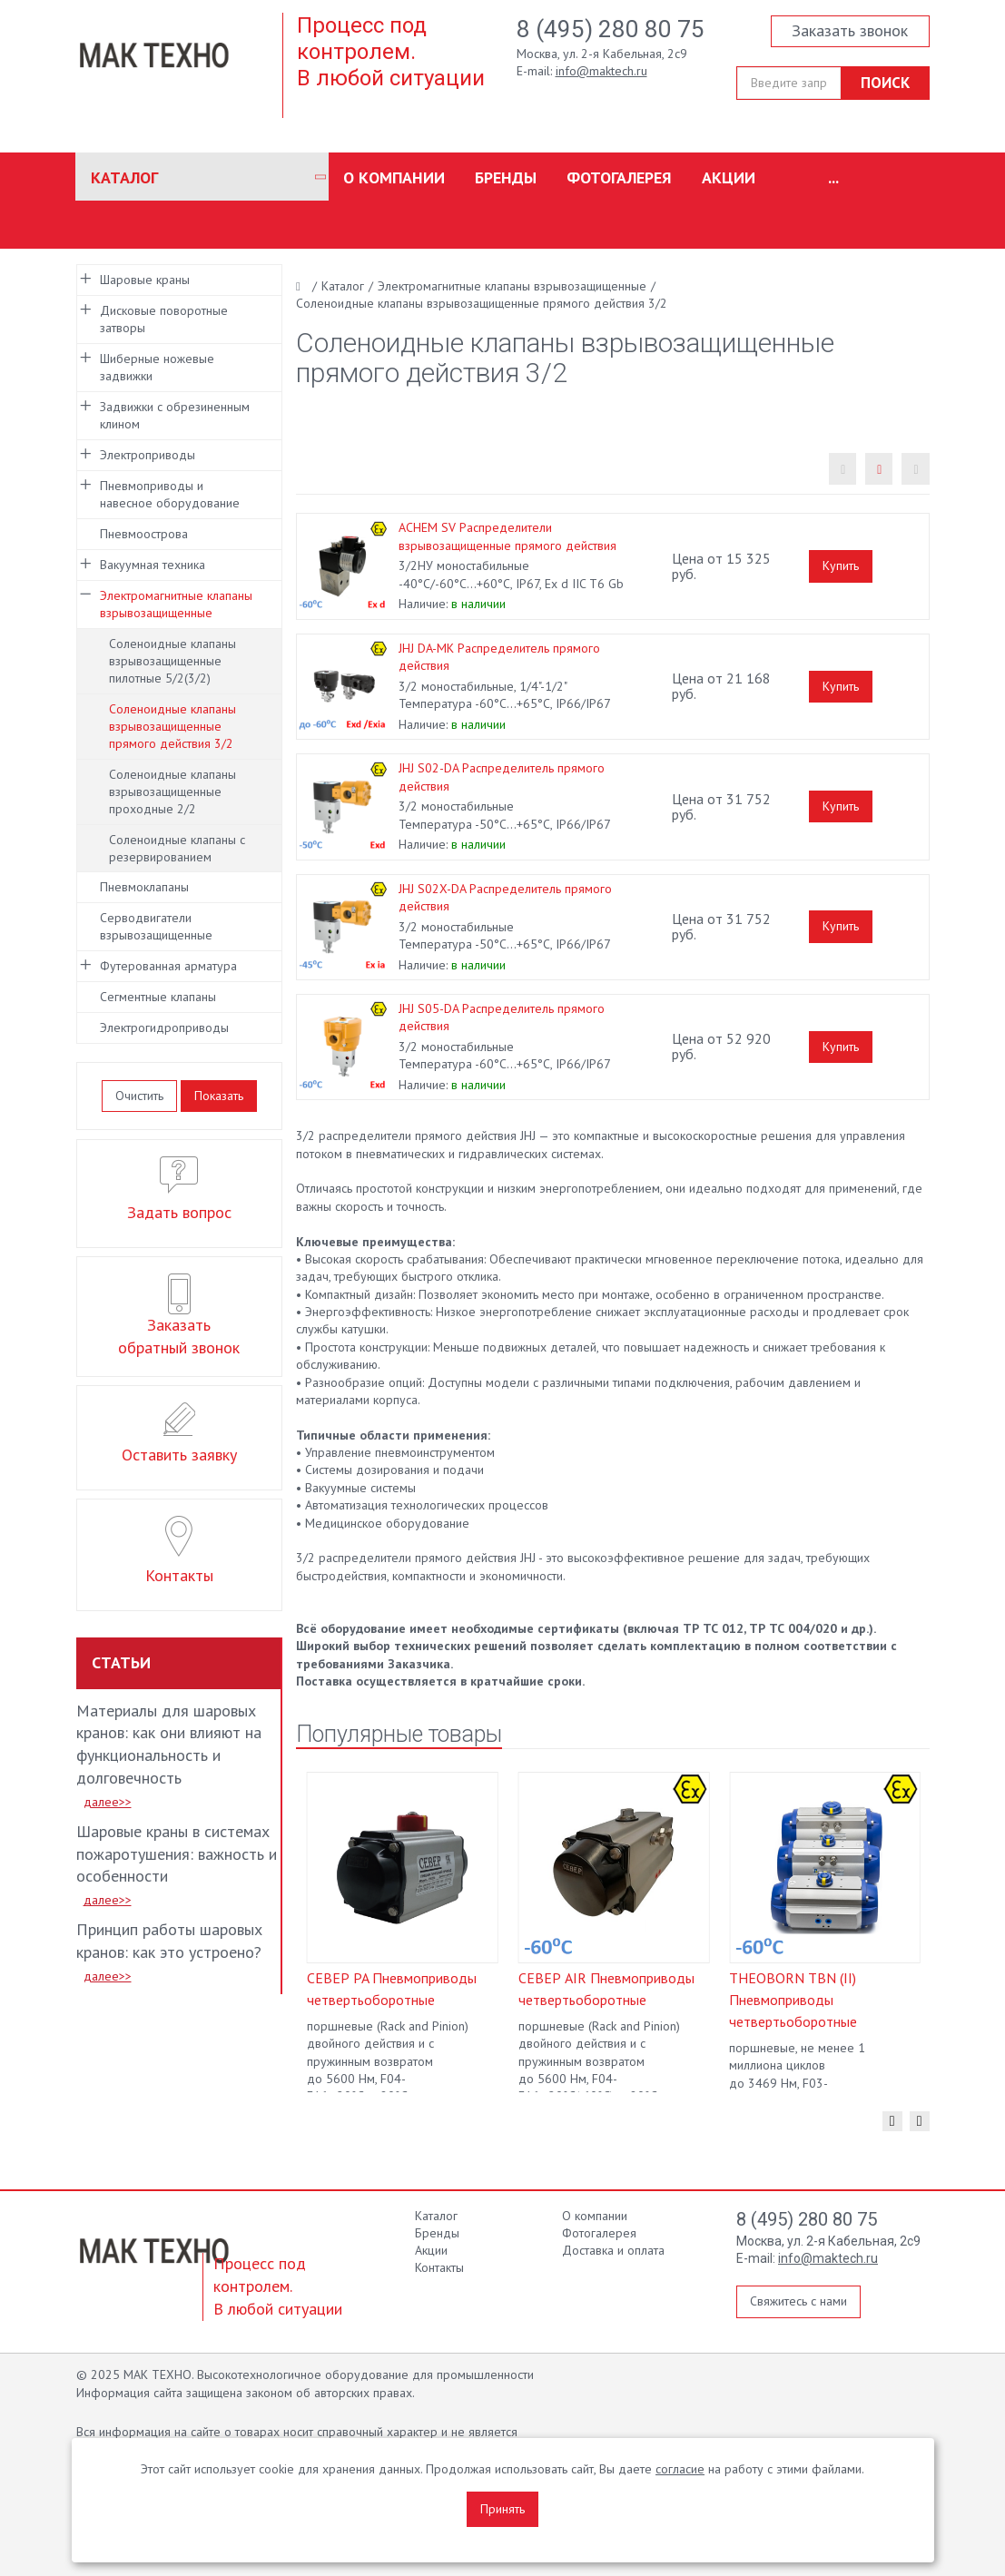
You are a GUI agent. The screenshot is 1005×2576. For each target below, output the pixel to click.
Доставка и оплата (613, 2250)
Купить (841, 565)
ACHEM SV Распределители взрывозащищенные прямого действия (507, 536)
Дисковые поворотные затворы (164, 319)
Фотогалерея (619, 177)
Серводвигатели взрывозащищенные (156, 926)
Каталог (124, 177)
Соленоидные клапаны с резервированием (177, 848)
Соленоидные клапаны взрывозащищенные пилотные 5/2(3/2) (172, 660)
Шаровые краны (145, 279)
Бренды (506, 177)
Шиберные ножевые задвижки (157, 367)
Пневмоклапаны (144, 887)
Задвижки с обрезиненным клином (175, 415)
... (833, 177)
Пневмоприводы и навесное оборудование (170, 494)
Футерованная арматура (168, 966)
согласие (679, 2469)
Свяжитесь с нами (798, 2301)
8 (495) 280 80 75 (610, 29)
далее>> (108, 1802)
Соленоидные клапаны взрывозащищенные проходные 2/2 (172, 791)
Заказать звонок (850, 30)
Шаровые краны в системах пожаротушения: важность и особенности (176, 1854)
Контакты (439, 2267)
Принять (502, 2509)
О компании (394, 177)
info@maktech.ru (601, 71)
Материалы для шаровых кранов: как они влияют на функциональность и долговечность (168, 1744)
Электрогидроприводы (164, 1027)
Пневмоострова (144, 534)
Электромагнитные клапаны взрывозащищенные (176, 604)
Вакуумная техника (152, 564)
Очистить (139, 1095)
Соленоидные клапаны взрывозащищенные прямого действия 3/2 (172, 726)
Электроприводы (147, 455)
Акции (728, 177)
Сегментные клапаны (158, 996)
